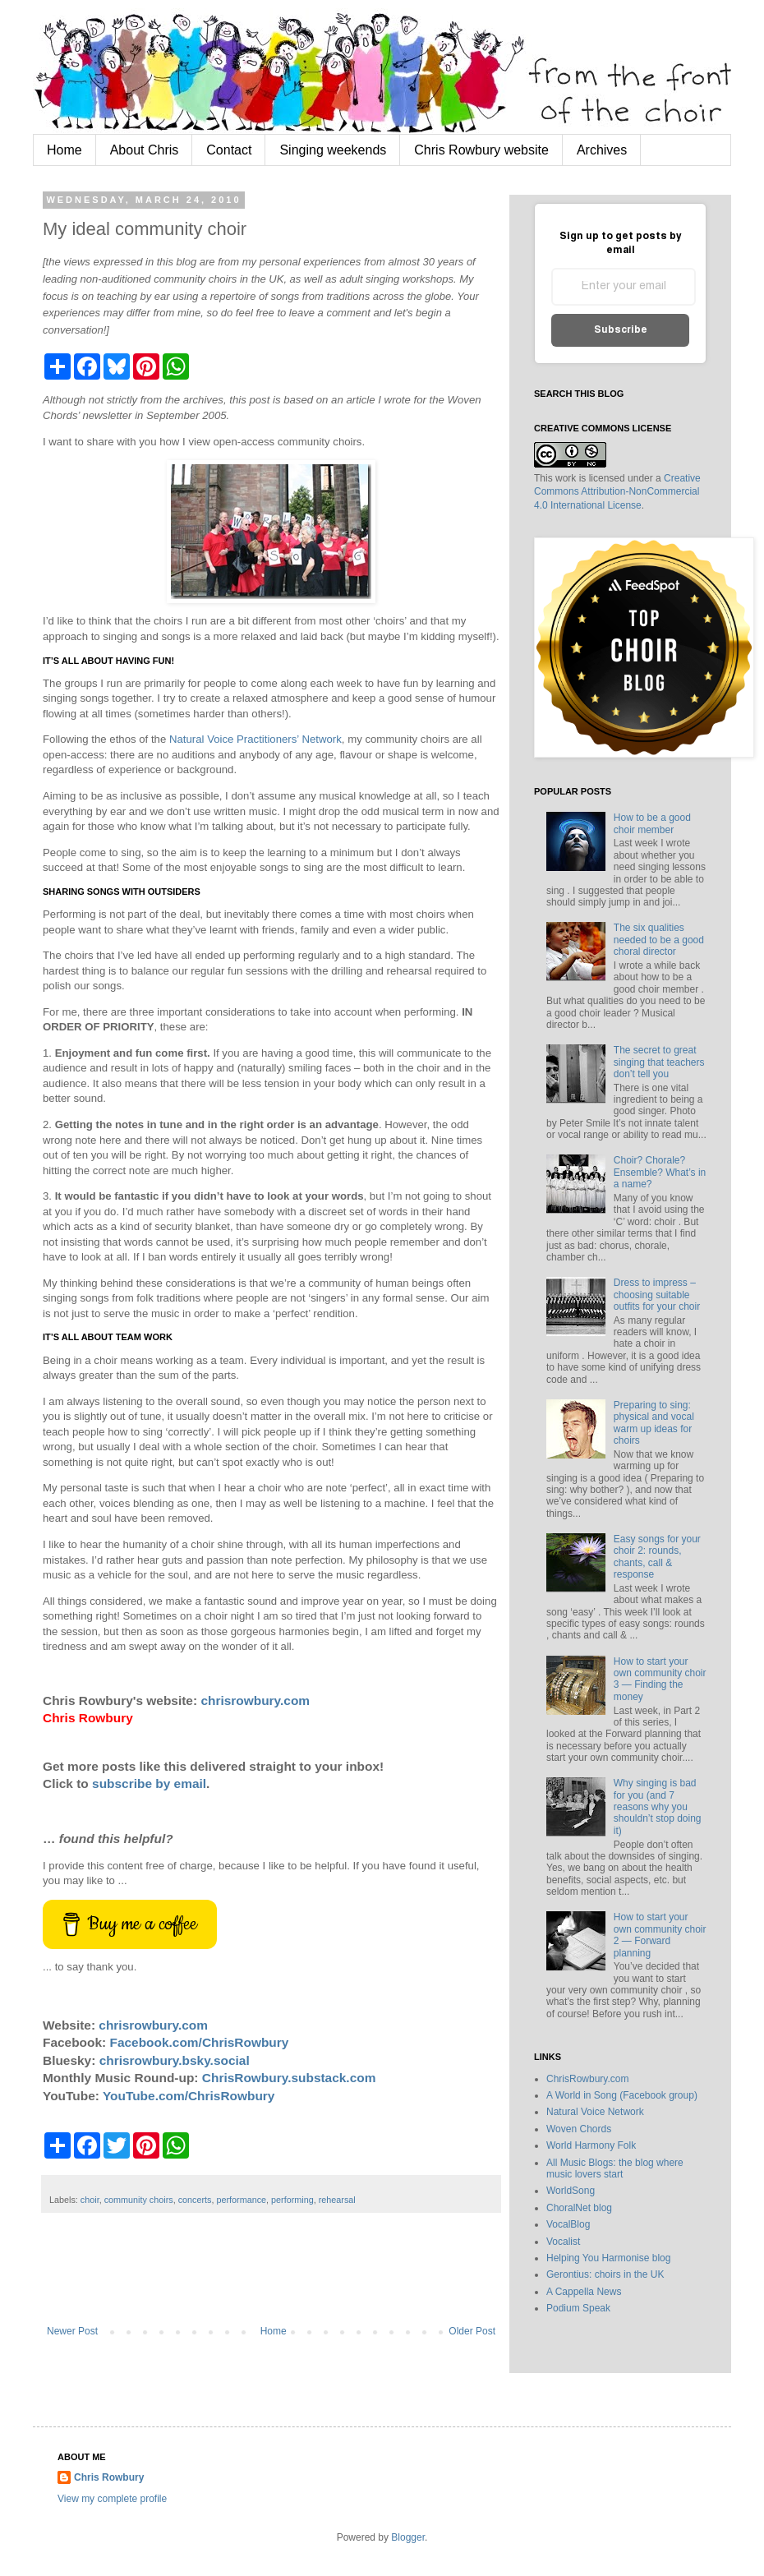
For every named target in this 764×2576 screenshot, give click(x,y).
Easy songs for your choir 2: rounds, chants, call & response (657, 1556)
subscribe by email (149, 1783)
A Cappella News (583, 2291)
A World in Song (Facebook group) (621, 2095)
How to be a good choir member (652, 823)
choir (90, 2200)
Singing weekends (332, 150)
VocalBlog (568, 2224)
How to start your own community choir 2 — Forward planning (660, 1934)
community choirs (138, 2200)
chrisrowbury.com (255, 1700)
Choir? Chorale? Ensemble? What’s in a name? (660, 1172)
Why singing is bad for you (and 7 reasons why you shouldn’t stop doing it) (658, 1806)
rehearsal (337, 2200)
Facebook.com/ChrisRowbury (199, 2042)
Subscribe (620, 329)
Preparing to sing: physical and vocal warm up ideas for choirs (654, 1422)
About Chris (144, 150)
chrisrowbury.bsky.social (174, 2060)
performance (241, 2200)
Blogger (408, 2537)
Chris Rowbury (109, 2477)
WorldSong (570, 2190)
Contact (228, 150)
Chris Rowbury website (481, 150)
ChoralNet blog (579, 2208)
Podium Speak (578, 2308)
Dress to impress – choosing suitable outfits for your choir (657, 1294)
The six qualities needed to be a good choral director (659, 939)
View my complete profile (112, 2499)
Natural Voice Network (595, 2111)
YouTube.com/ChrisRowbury (189, 2096)
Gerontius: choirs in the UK (605, 2274)
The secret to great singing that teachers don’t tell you (659, 1062)
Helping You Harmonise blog (608, 2258)
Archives (602, 150)
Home (64, 150)
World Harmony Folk (591, 2145)
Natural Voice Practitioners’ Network (255, 739)
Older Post (472, 2331)
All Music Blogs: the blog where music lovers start (614, 2168)
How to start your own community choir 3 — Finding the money (660, 1679)
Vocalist (563, 2241)
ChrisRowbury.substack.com (289, 2078)
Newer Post (72, 2331)
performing (292, 2200)
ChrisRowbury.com (587, 2079)
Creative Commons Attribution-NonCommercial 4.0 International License (617, 492)
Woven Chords (578, 2129)
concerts (195, 2200)
